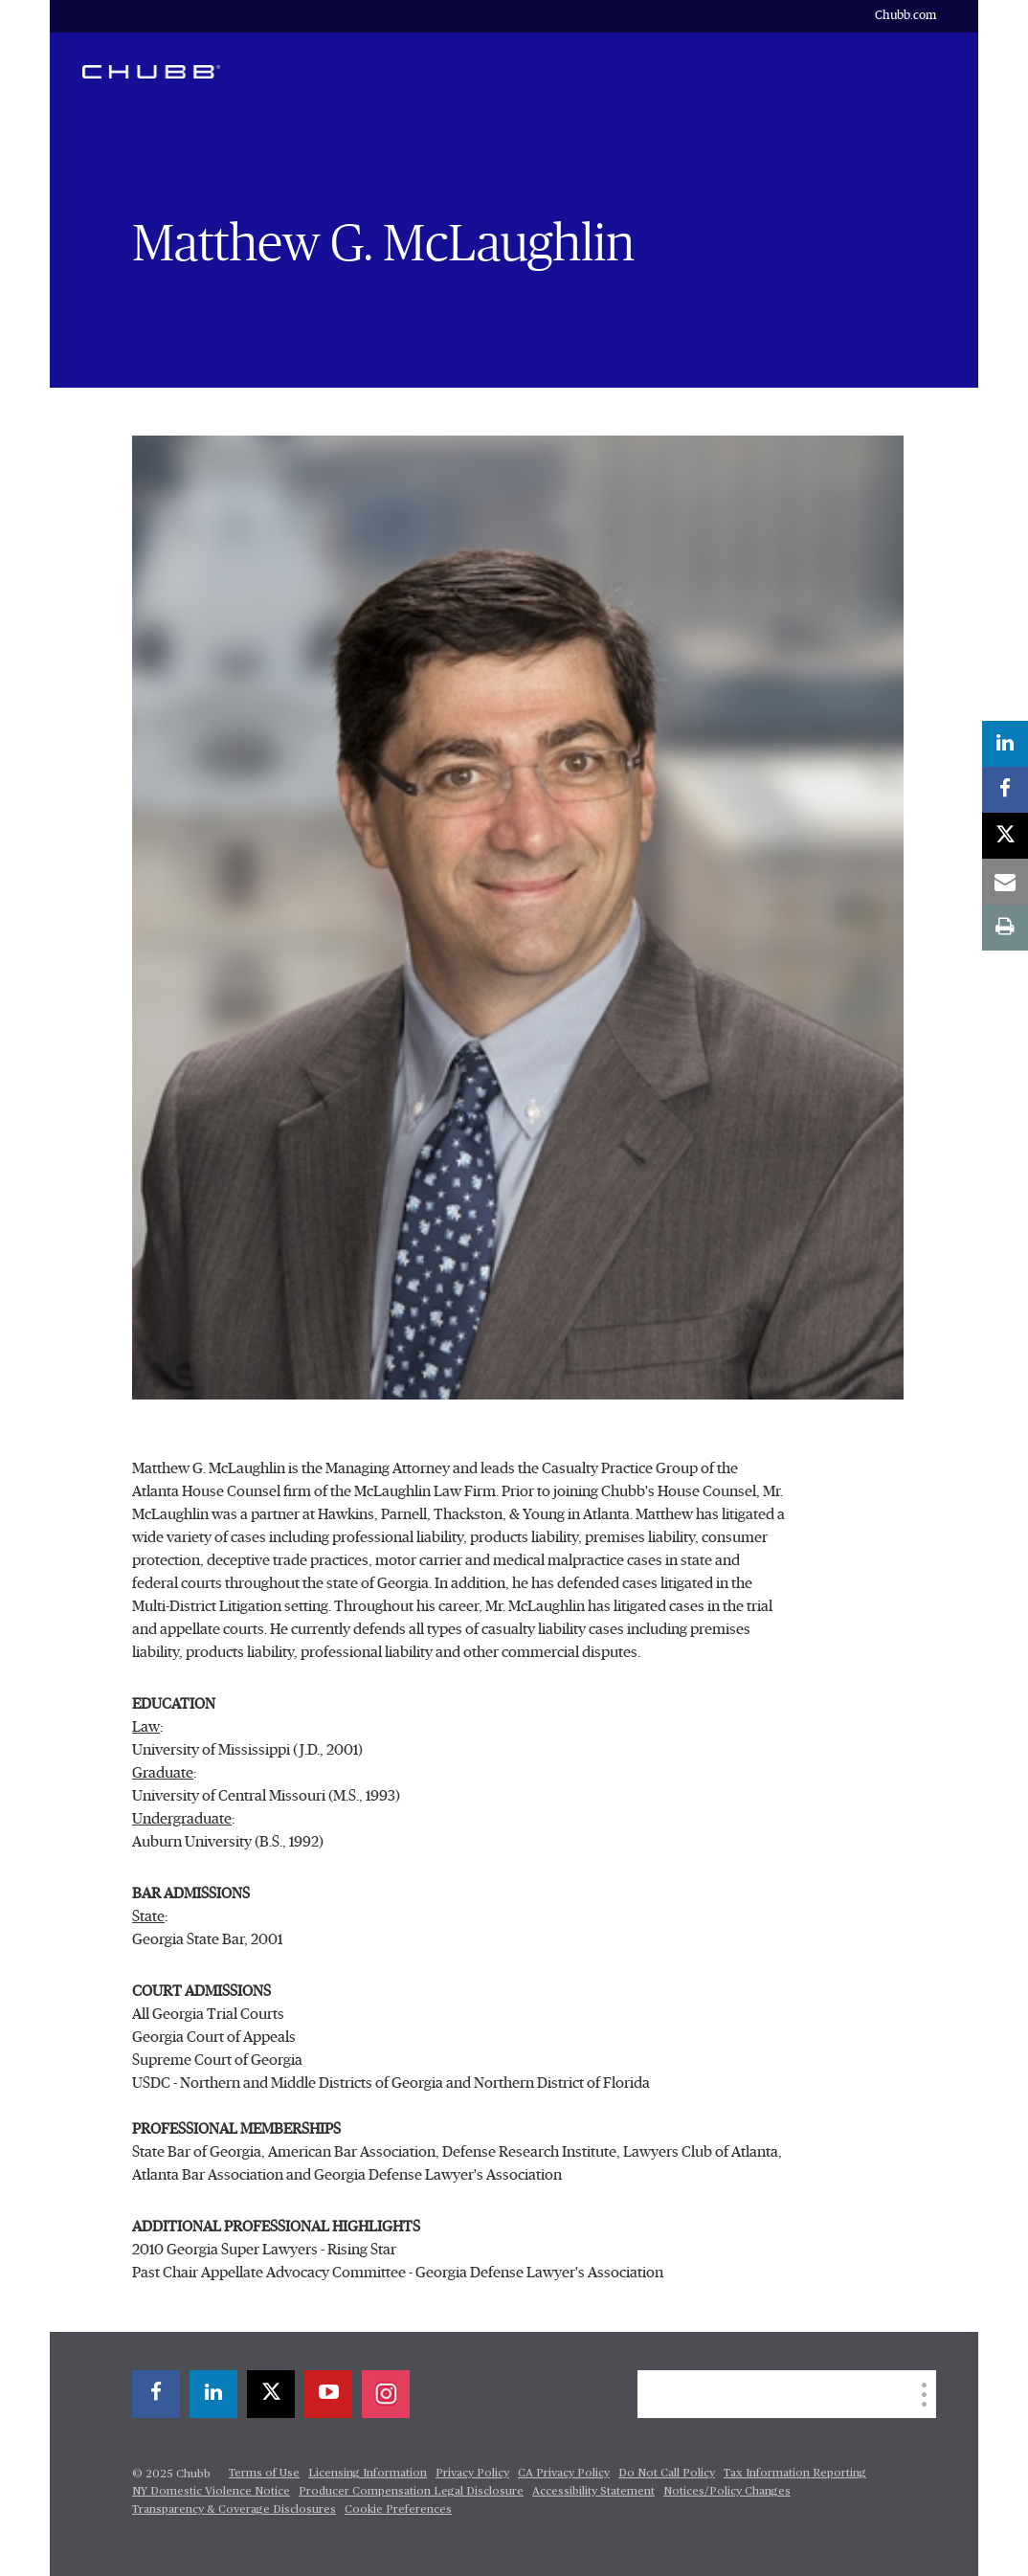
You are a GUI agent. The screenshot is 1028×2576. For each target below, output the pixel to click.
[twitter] (1005, 836)
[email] (1005, 882)
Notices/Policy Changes (727, 2492)
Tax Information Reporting (795, 2473)
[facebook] (1005, 790)
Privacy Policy (472, 2473)
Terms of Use (264, 2473)
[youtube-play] (328, 2394)
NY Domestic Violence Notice (211, 2492)
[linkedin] (1005, 744)
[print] (1005, 928)
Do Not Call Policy (666, 2473)
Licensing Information (367, 2473)
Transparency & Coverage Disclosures (234, 2510)
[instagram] (386, 2394)
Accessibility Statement (593, 2492)
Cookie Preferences (398, 2510)
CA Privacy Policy (564, 2473)
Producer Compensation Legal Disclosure (411, 2492)
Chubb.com (905, 16)
